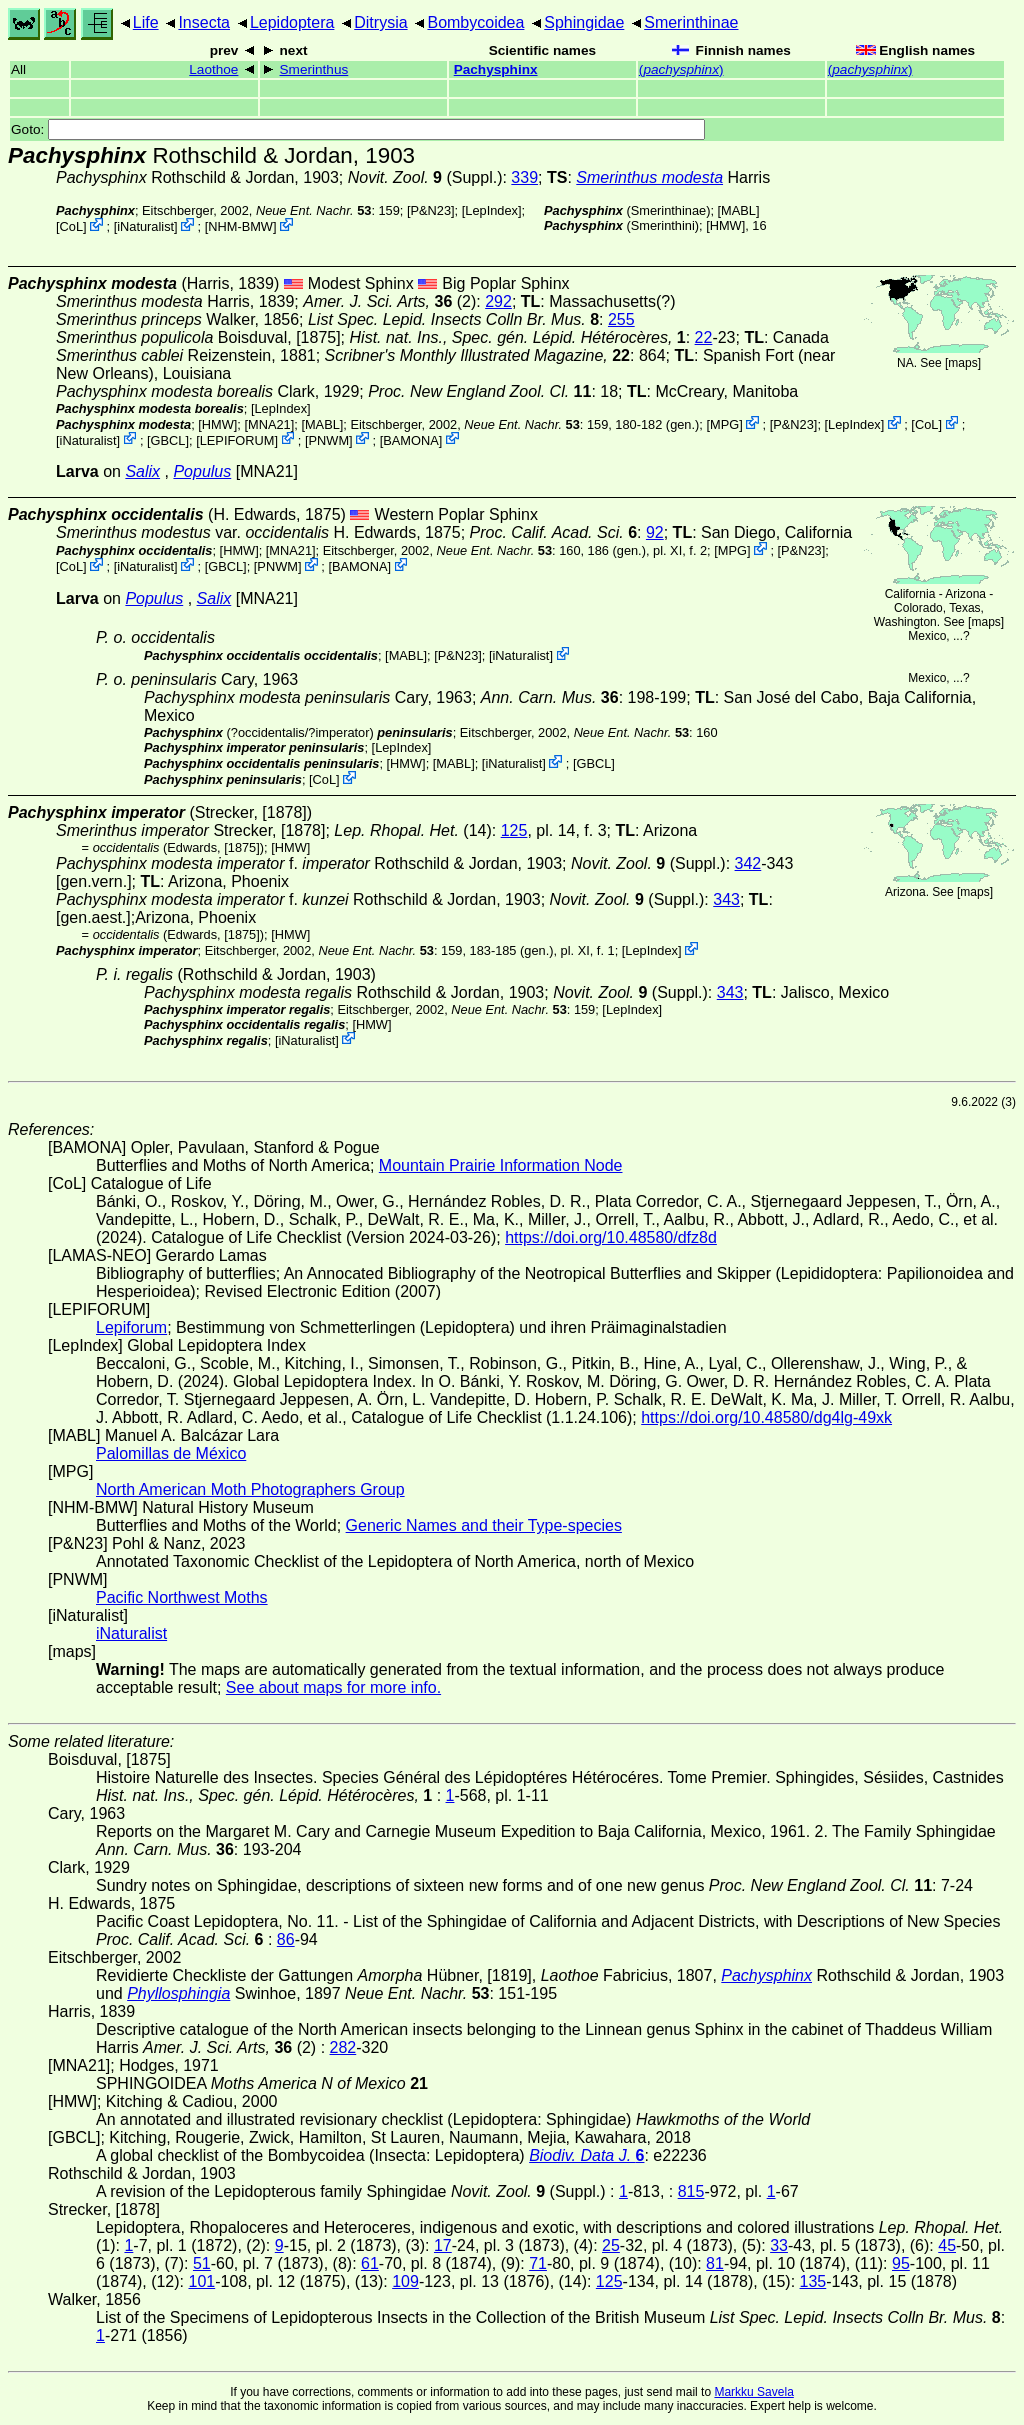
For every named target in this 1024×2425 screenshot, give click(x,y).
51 (202, 2263)
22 (704, 337)
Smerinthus (314, 69)
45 (947, 2245)
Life (146, 22)
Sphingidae (584, 22)
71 (538, 2263)
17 (443, 2245)
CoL (71, 226)
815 (691, 2191)
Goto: (358, 129)
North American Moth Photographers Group (250, 1489)
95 (901, 2263)
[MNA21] (269, 424)
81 (715, 2263)
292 (498, 301)
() (681, 69)
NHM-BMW (240, 226)
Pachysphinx (496, 69)
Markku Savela (753, 2392)
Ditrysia (380, 22)
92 (655, 532)
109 (405, 2281)
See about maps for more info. (333, 1687)
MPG (724, 424)
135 (813, 2281)
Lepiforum (131, 1327)
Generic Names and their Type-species (484, 1525)
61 (370, 2263)
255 (621, 319)
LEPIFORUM (237, 439)
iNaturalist (145, 226)
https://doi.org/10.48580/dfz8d (611, 1237)
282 (343, 2047)
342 (748, 863)
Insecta (204, 22)
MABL (738, 210)
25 (611, 2245)
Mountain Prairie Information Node (501, 1165)
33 (779, 2245)
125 (514, 830)
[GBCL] (168, 439)
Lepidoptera (292, 22)
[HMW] (725, 225)
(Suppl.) (425, 177)
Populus (202, 471)
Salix (142, 471)
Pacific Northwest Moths (182, 1597)
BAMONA (410, 439)
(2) (389, 301)
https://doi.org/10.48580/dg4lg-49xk (766, 1417)
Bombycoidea (475, 22)
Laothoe (213, 69)
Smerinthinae (691, 22)
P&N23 (431, 210)
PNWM (329, 439)
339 (524, 177)
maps (962, 363)
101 (201, 2281)
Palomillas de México (171, 1453)
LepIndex (491, 210)
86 (286, 1939)
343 (726, 899)
